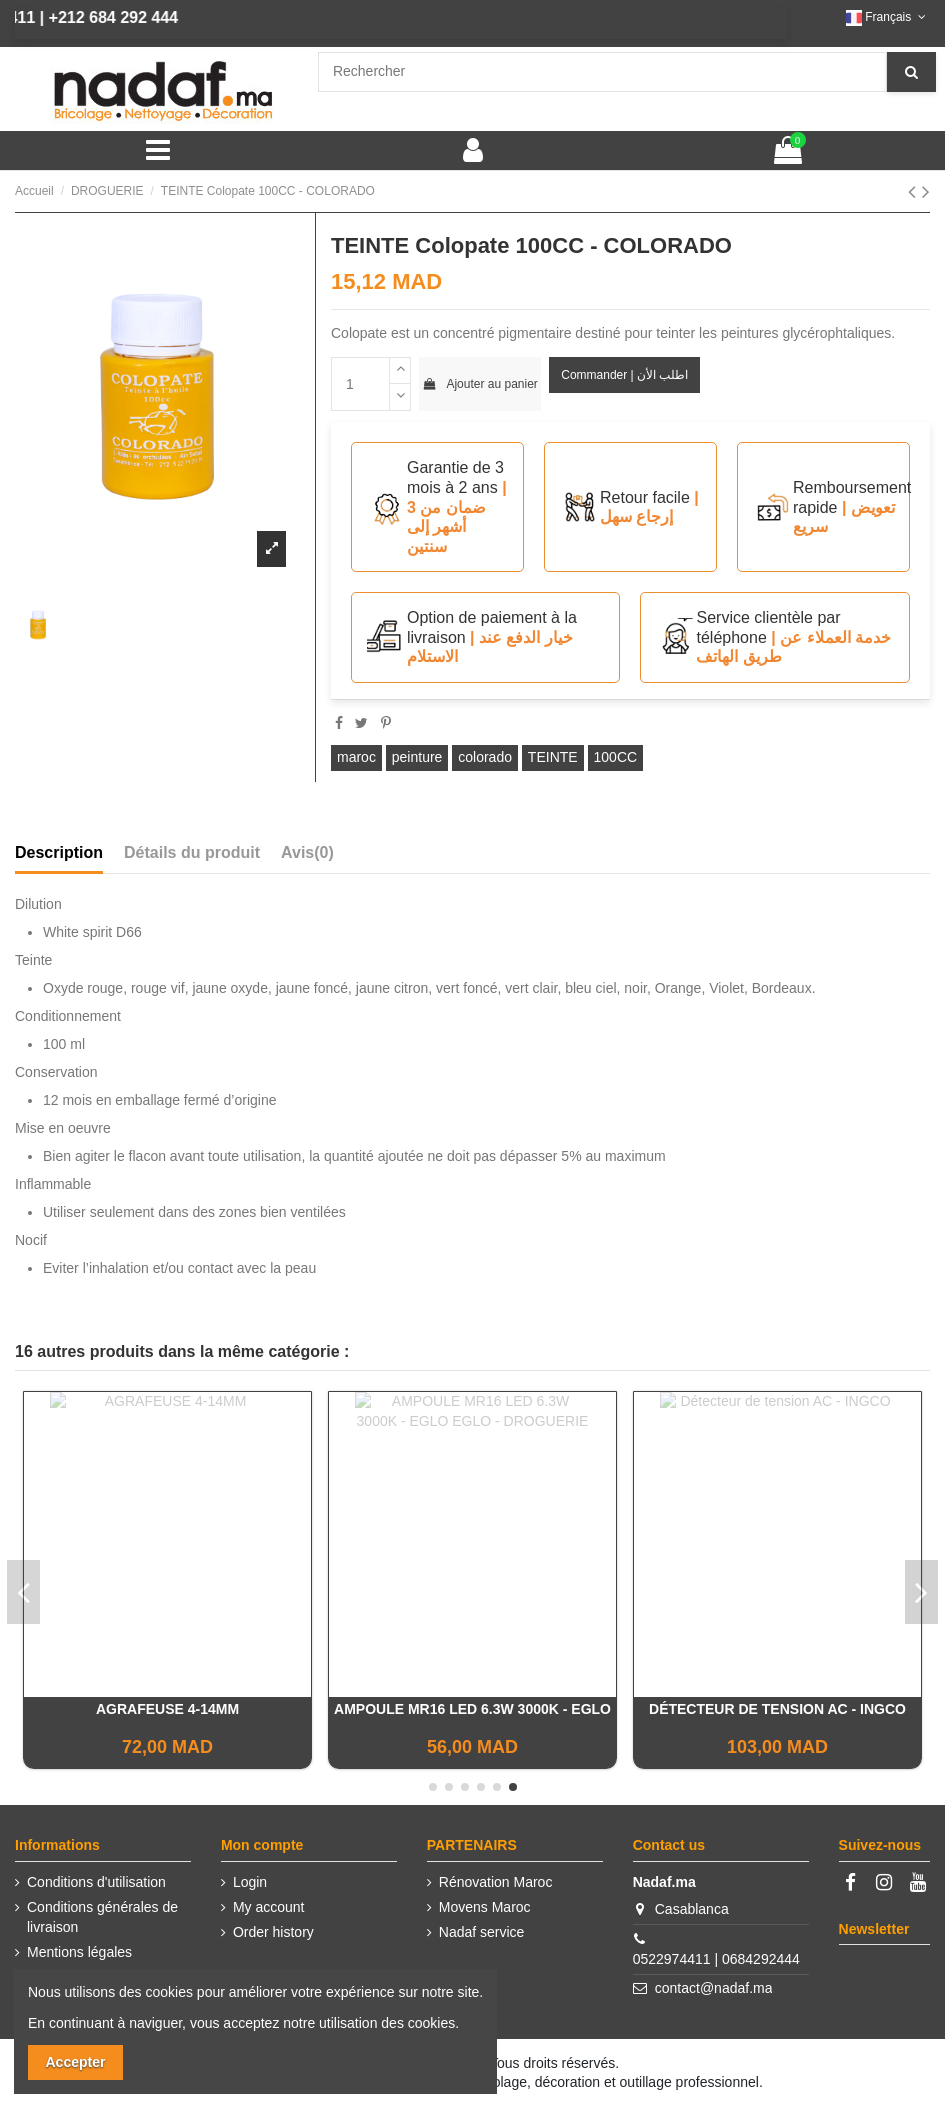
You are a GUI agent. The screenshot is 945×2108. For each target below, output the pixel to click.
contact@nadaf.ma (714, 1988)
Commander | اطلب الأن (624, 375)
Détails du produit (192, 852)
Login (250, 1882)
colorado (485, 757)
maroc (356, 757)
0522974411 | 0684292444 (716, 1959)
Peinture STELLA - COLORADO (777, 1709)
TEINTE (553, 757)
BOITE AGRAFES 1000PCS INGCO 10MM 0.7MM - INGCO (167, 1717)
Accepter (76, 2062)
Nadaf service (482, 1932)
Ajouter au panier (480, 384)
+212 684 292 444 (74, 17)
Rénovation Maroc (496, 1882)
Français (888, 17)
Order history (273, 1932)
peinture (417, 757)
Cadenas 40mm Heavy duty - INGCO (472, 1709)
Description (59, 852)
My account (269, 1907)
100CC (616, 757)
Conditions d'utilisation (96, 1882)
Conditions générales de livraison (102, 1917)
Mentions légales (79, 1952)
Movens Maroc (485, 1907)
